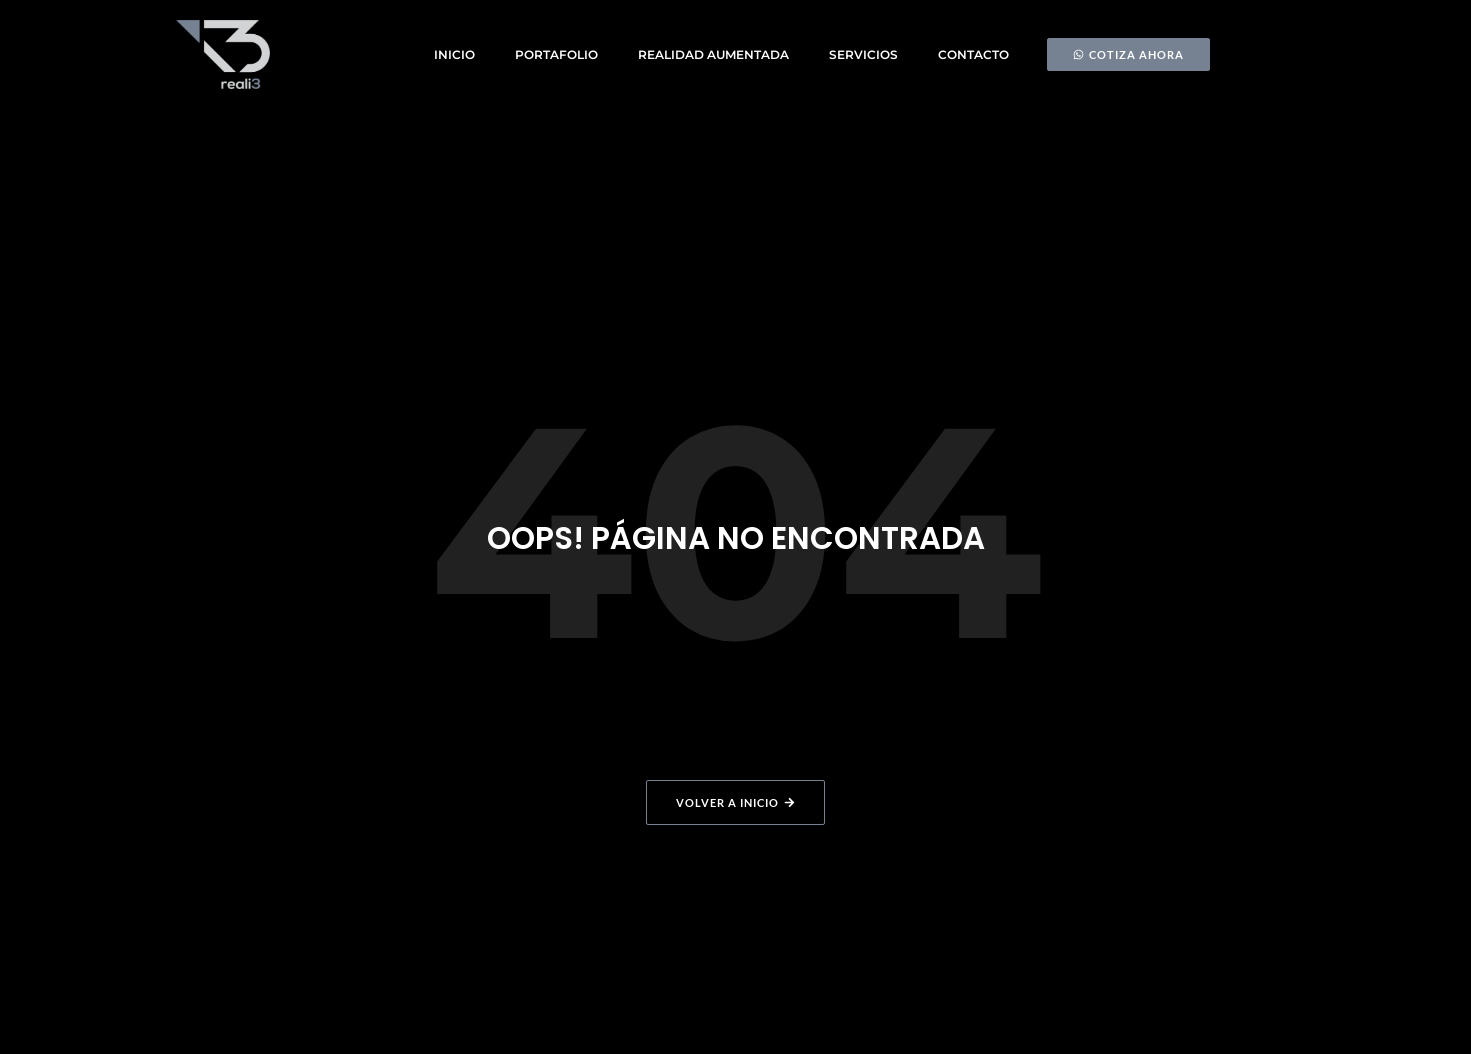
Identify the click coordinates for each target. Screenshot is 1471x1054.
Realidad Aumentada (713, 54)
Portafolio (556, 54)
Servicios (863, 54)
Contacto (973, 54)
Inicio (454, 54)
